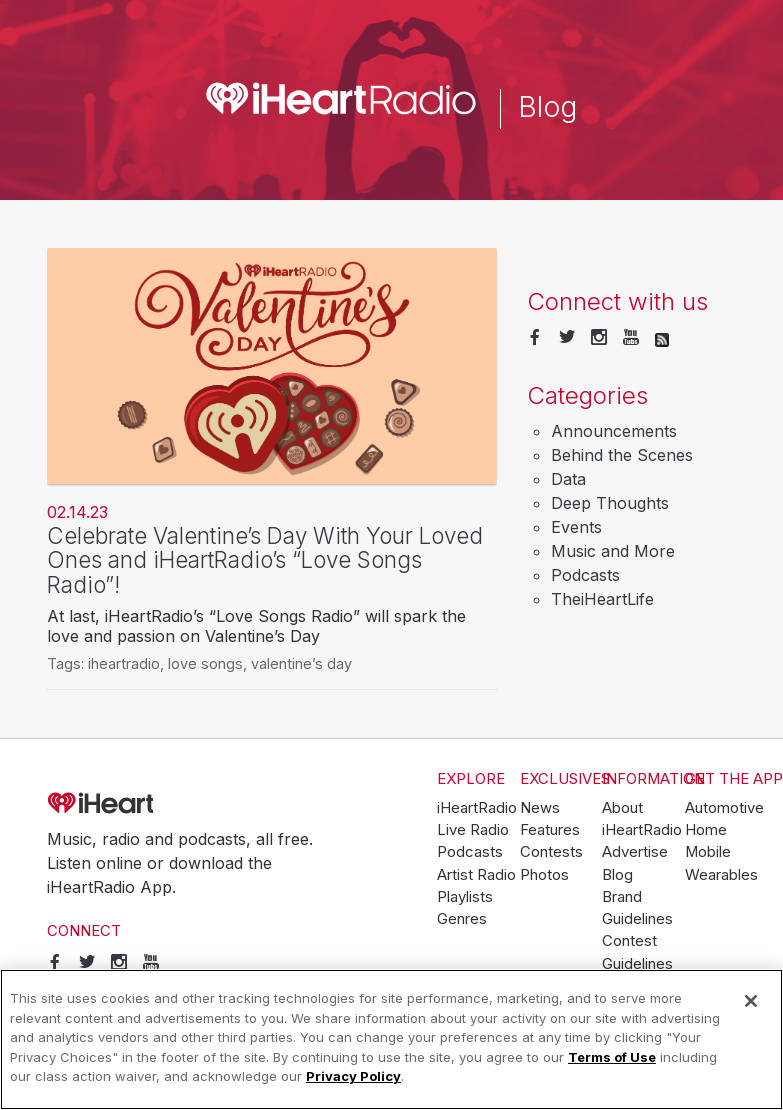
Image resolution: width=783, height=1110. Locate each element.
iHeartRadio (157, 804)
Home (706, 830)
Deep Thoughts (610, 503)
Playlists (465, 897)
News (540, 808)
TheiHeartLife (602, 599)
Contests (551, 852)
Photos (544, 875)
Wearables (721, 875)
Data (568, 479)
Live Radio (473, 830)
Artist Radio (476, 875)
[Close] (751, 1001)
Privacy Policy (353, 1076)
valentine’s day (301, 663)
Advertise (635, 852)
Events (576, 527)
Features (550, 830)
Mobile (708, 852)
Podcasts (585, 575)
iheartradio (124, 663)
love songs (205, 663)
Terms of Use (612, 1057)
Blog (617, 875)
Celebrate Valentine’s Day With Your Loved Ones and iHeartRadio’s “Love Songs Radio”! (265, 560)
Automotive (724, 808)
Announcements (614, 431)
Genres (462, 919)
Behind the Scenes (622, 455)
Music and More (613, 551)
